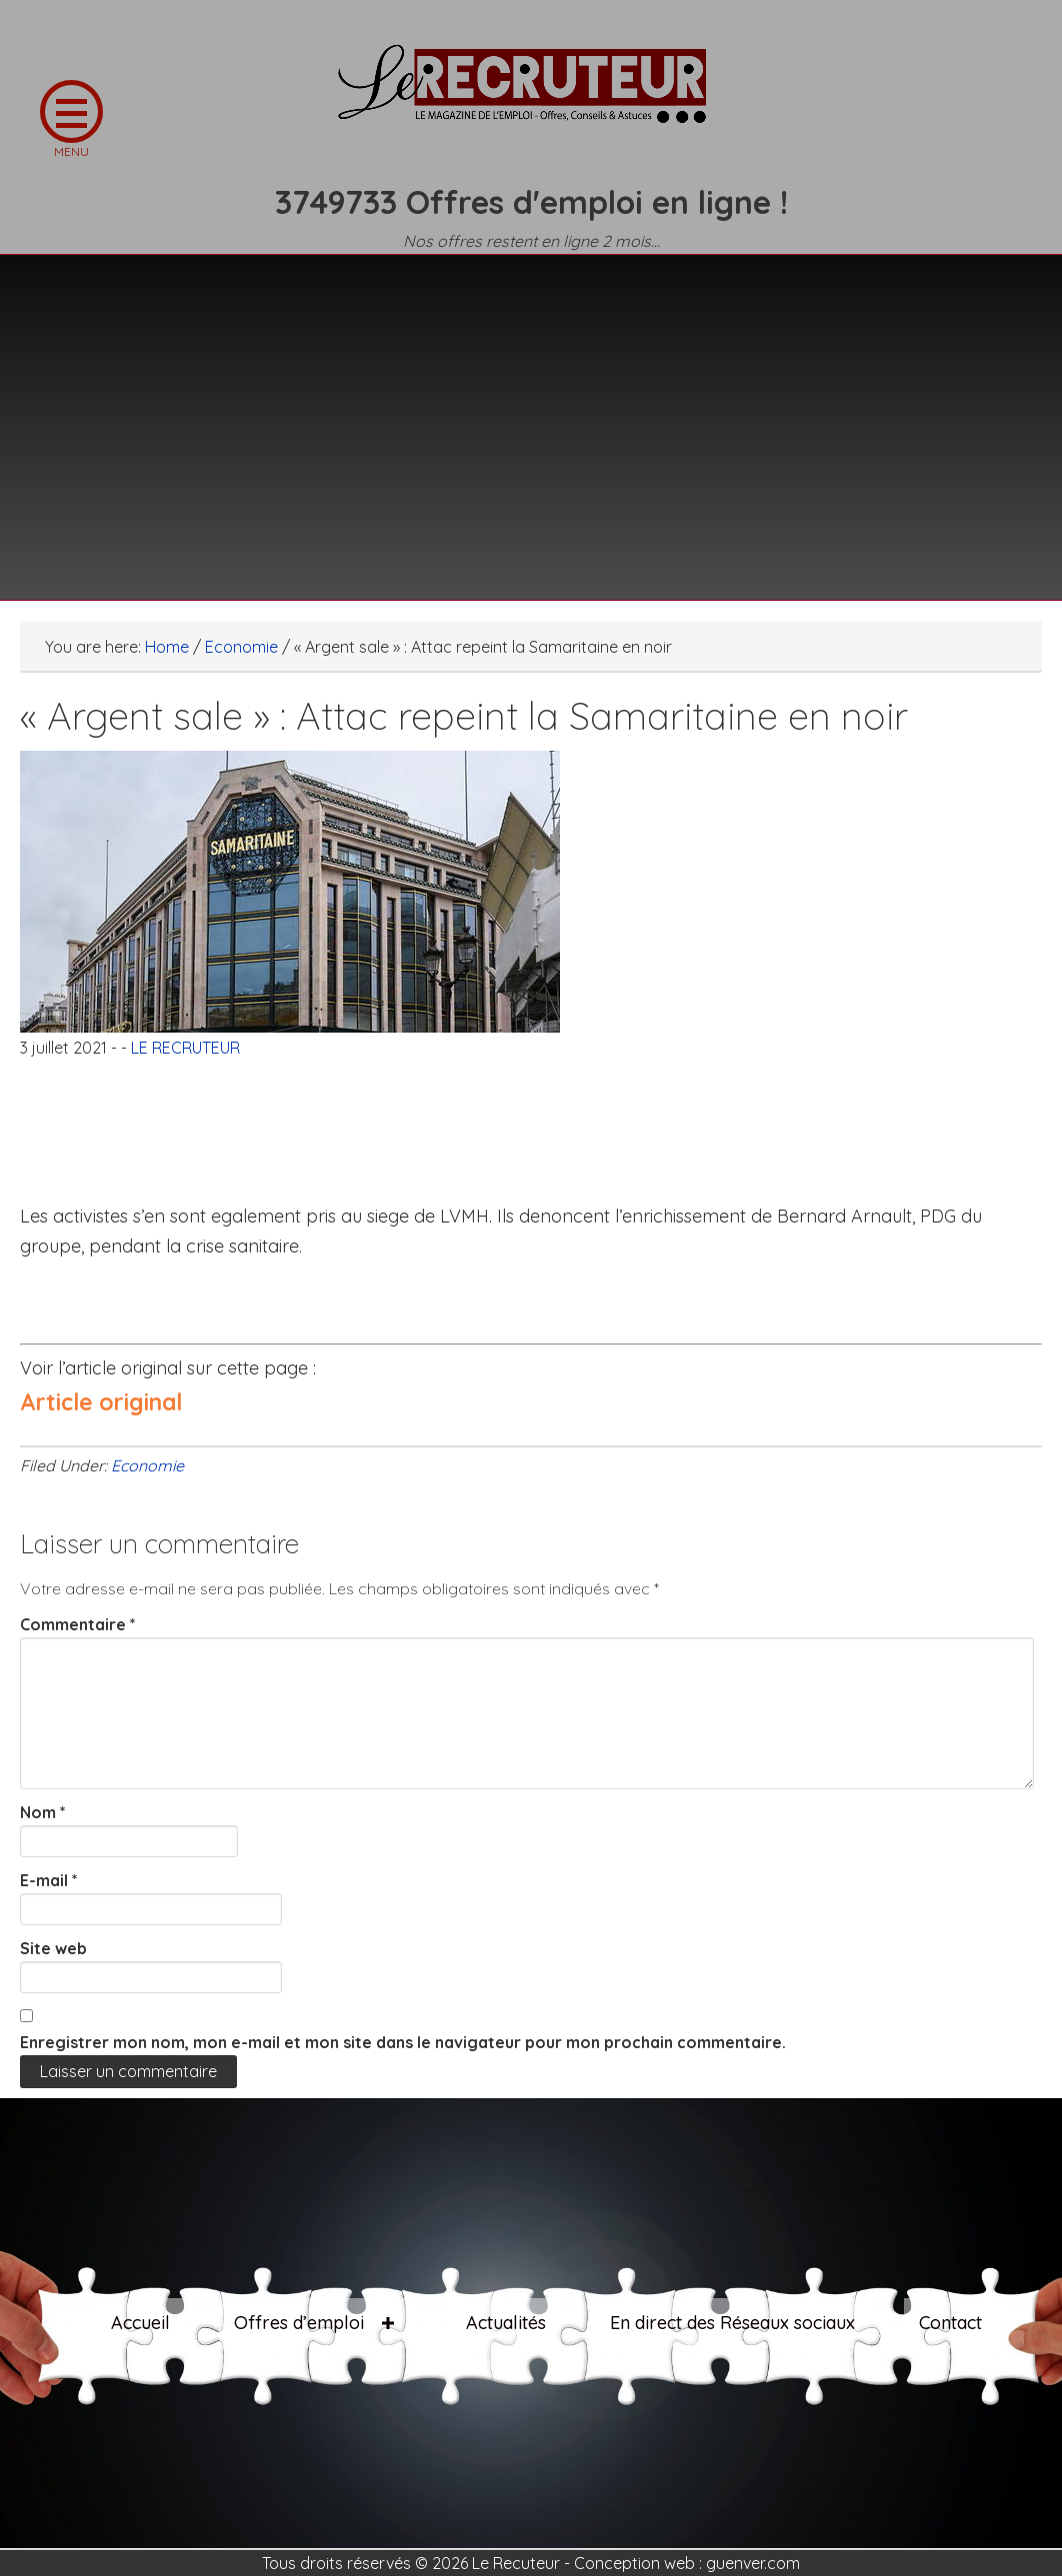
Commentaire (78, 1624)
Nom (43, 1812)
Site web (53, 1948)
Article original (101, 1401)
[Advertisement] (531, 415)
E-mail (49, 1880)
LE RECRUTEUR (531, 95)
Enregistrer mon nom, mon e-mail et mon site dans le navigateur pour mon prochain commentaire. (403, 2042)
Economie (147, 1465)
